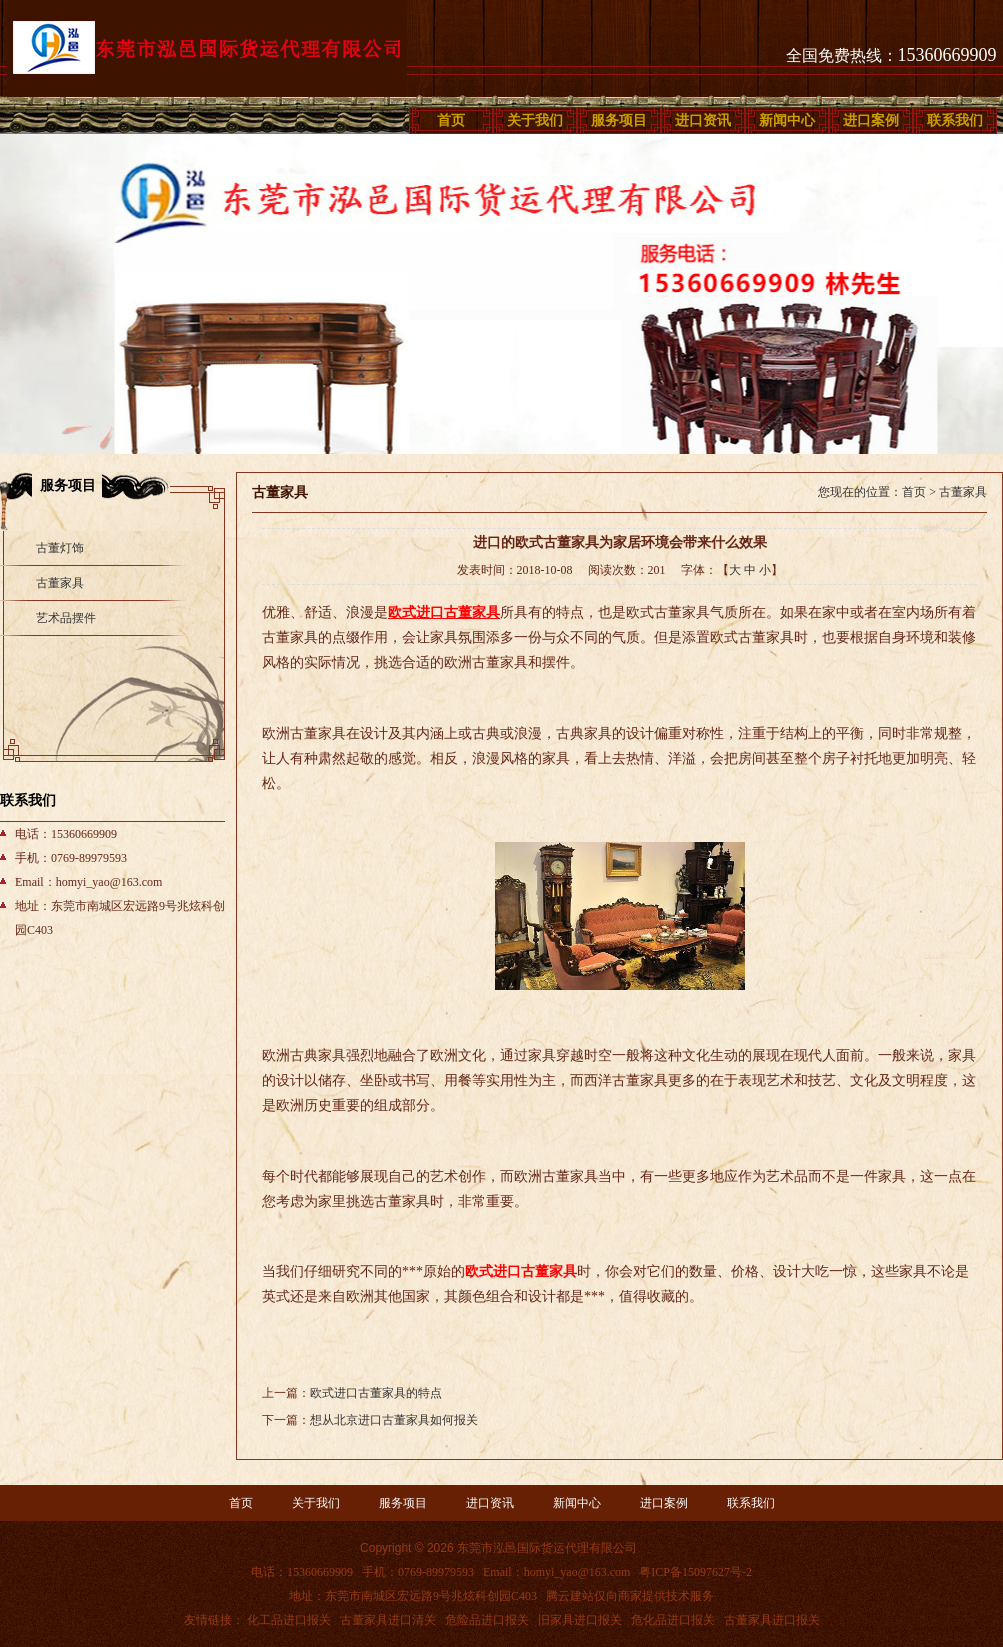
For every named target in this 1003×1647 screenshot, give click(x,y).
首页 (451, 120)
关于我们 (535, 120)
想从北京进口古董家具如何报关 (394, 1420)
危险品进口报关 (487, 1620)
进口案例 (871, 120)
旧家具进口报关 (580, 1620)
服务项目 (619, 120)
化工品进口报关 (289, 1620)
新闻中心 (787, 120)
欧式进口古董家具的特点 (376, 1393)
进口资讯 (703, 120)
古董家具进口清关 (388, 1620)
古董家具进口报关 (772, 1620)
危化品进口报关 (673, 1620)
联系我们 (955, 120)
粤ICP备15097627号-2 (695, 1572)
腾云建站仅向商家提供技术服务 (630, 1596)
